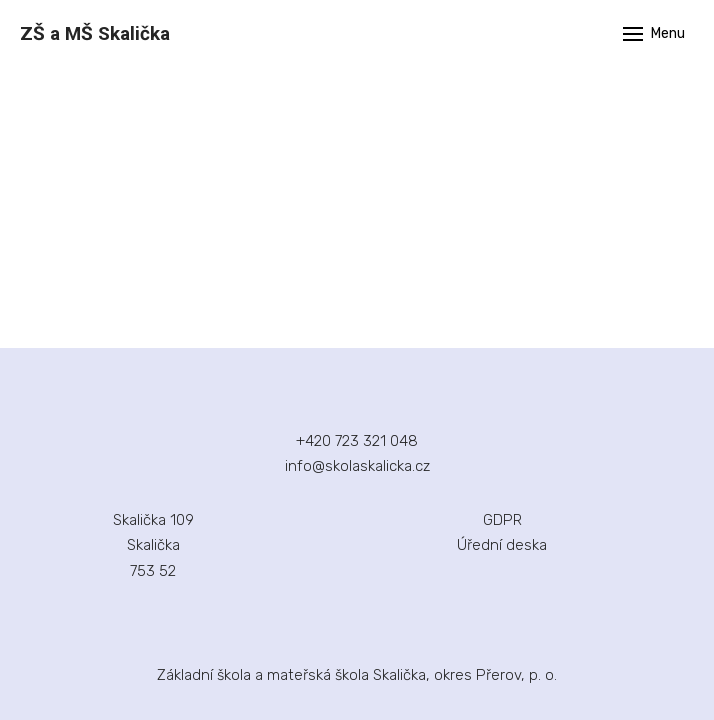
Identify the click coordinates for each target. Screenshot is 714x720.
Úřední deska (502, 545)
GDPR (502, 520)
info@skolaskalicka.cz (357, 466)
